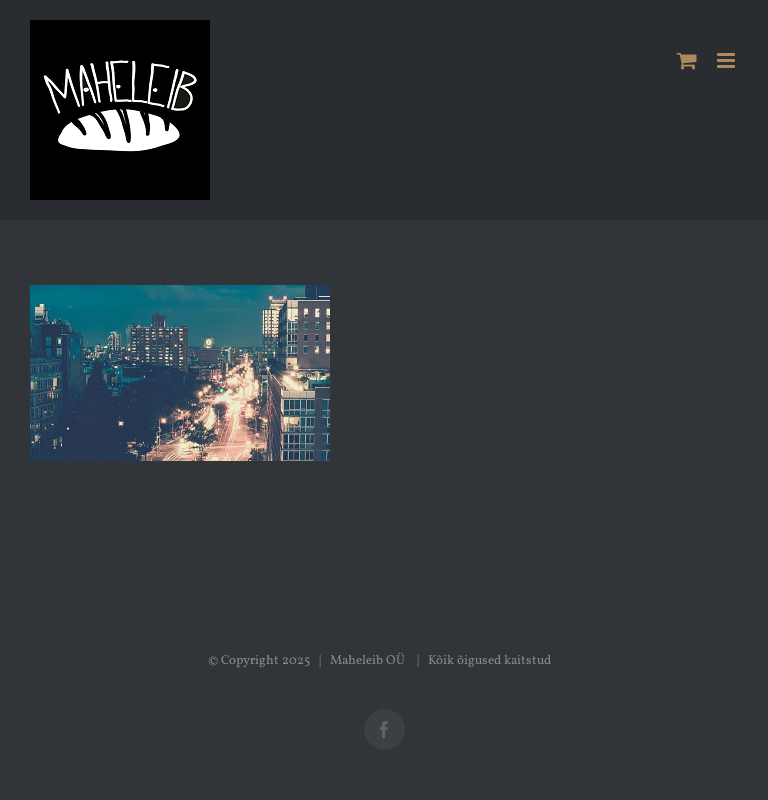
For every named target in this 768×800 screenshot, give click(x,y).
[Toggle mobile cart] (687, 60)
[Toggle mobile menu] (727, 60)
